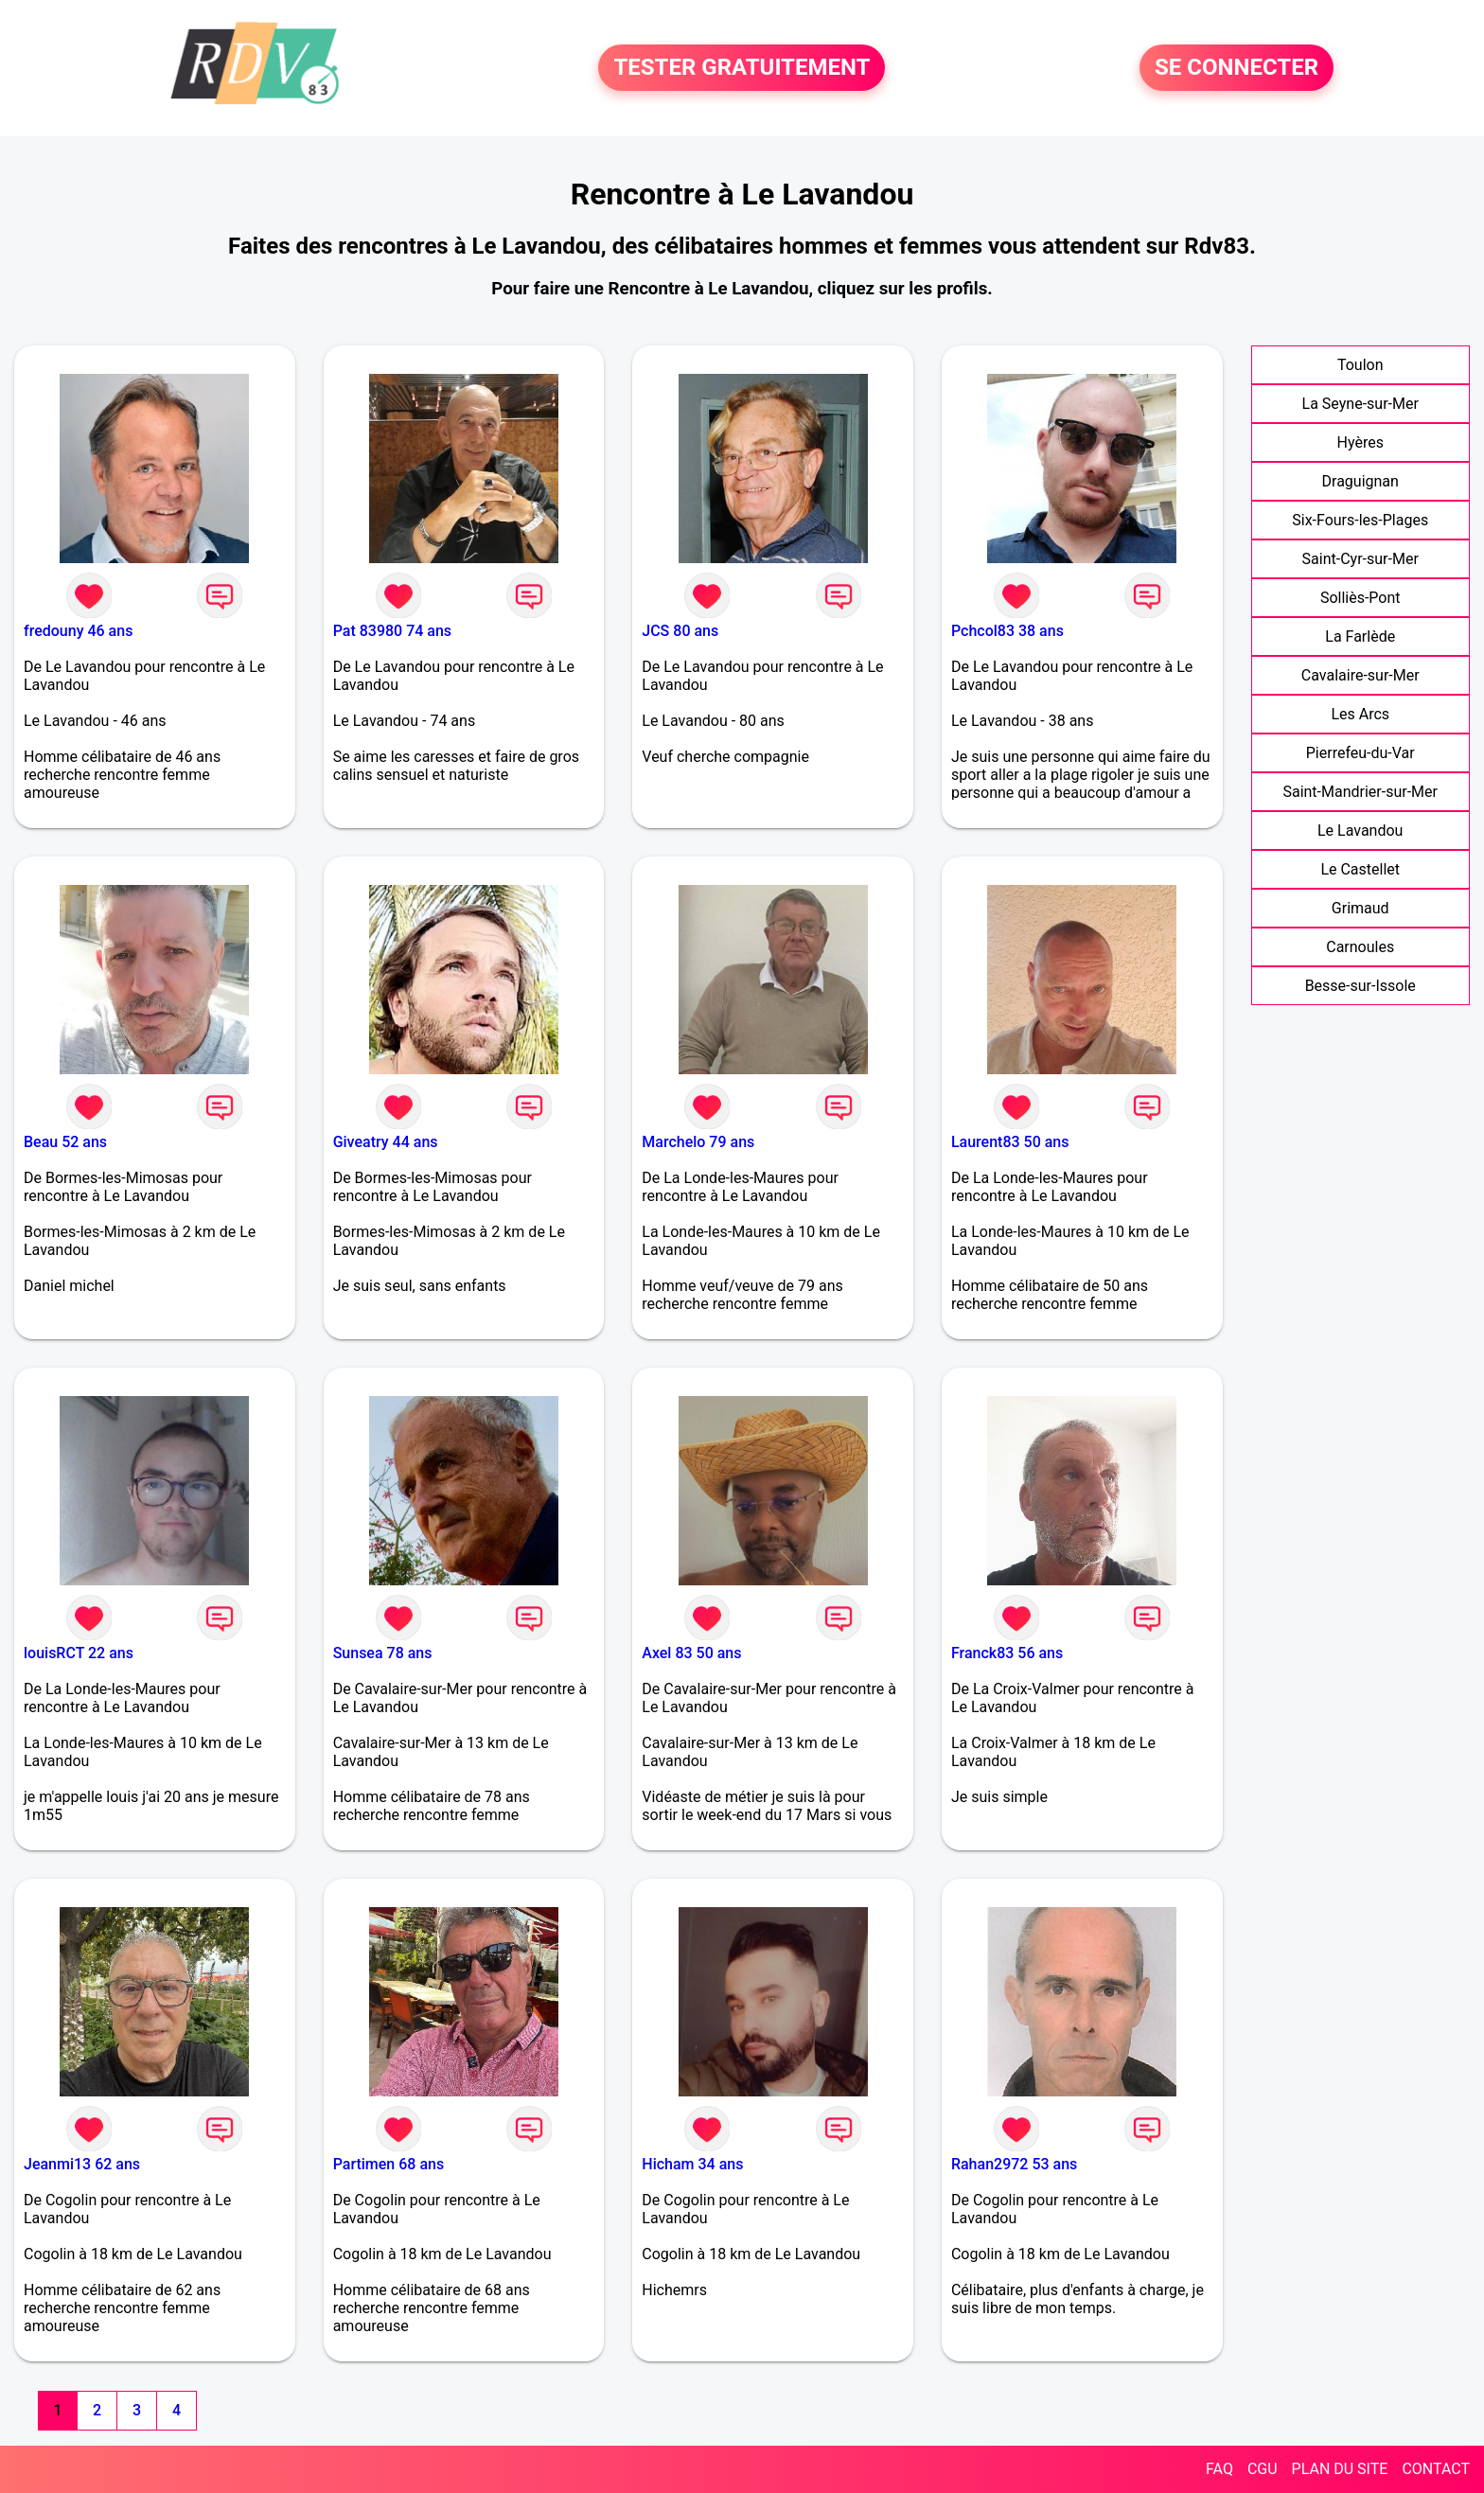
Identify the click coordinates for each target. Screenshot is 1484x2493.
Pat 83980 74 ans (392, 631)
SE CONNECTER (1236, 68)
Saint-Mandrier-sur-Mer (1360, 792)
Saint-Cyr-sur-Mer (1360, 559)
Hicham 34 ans (692, 2164)
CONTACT (1436, 2469)
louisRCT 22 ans (78, 1653)
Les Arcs (1360, 714)
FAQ (1219, 2469)
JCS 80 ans (680, 631)
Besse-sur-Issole (1360, 986)
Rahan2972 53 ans (1014, 2164)
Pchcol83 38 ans (1007, 631)
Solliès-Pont (1360, 598)
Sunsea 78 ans (383, 1653)
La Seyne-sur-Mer (1360, 404)
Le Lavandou (1360, 831)
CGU (1262, 2469)
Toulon (1360, 365)
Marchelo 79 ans (698, 1142)
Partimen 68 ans (389, 2164)
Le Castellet (1360, 869)
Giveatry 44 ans (385, 1142)
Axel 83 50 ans (691, 1653)
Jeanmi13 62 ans (82, 2164)
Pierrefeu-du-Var (1360, 753)
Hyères (1360, 442)
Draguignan (1360, 481)
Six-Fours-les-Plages (1360, 520)
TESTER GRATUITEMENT (741, 68)
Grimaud (1360, 908)
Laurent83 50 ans (1010, 1142)
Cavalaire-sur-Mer (1360, 675)
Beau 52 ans (65, 1142)
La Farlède (1360, 636)
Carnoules (1360, 947)
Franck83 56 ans (1007, 1653)
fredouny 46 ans (78, 631)
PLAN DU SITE (1340, 2469)
